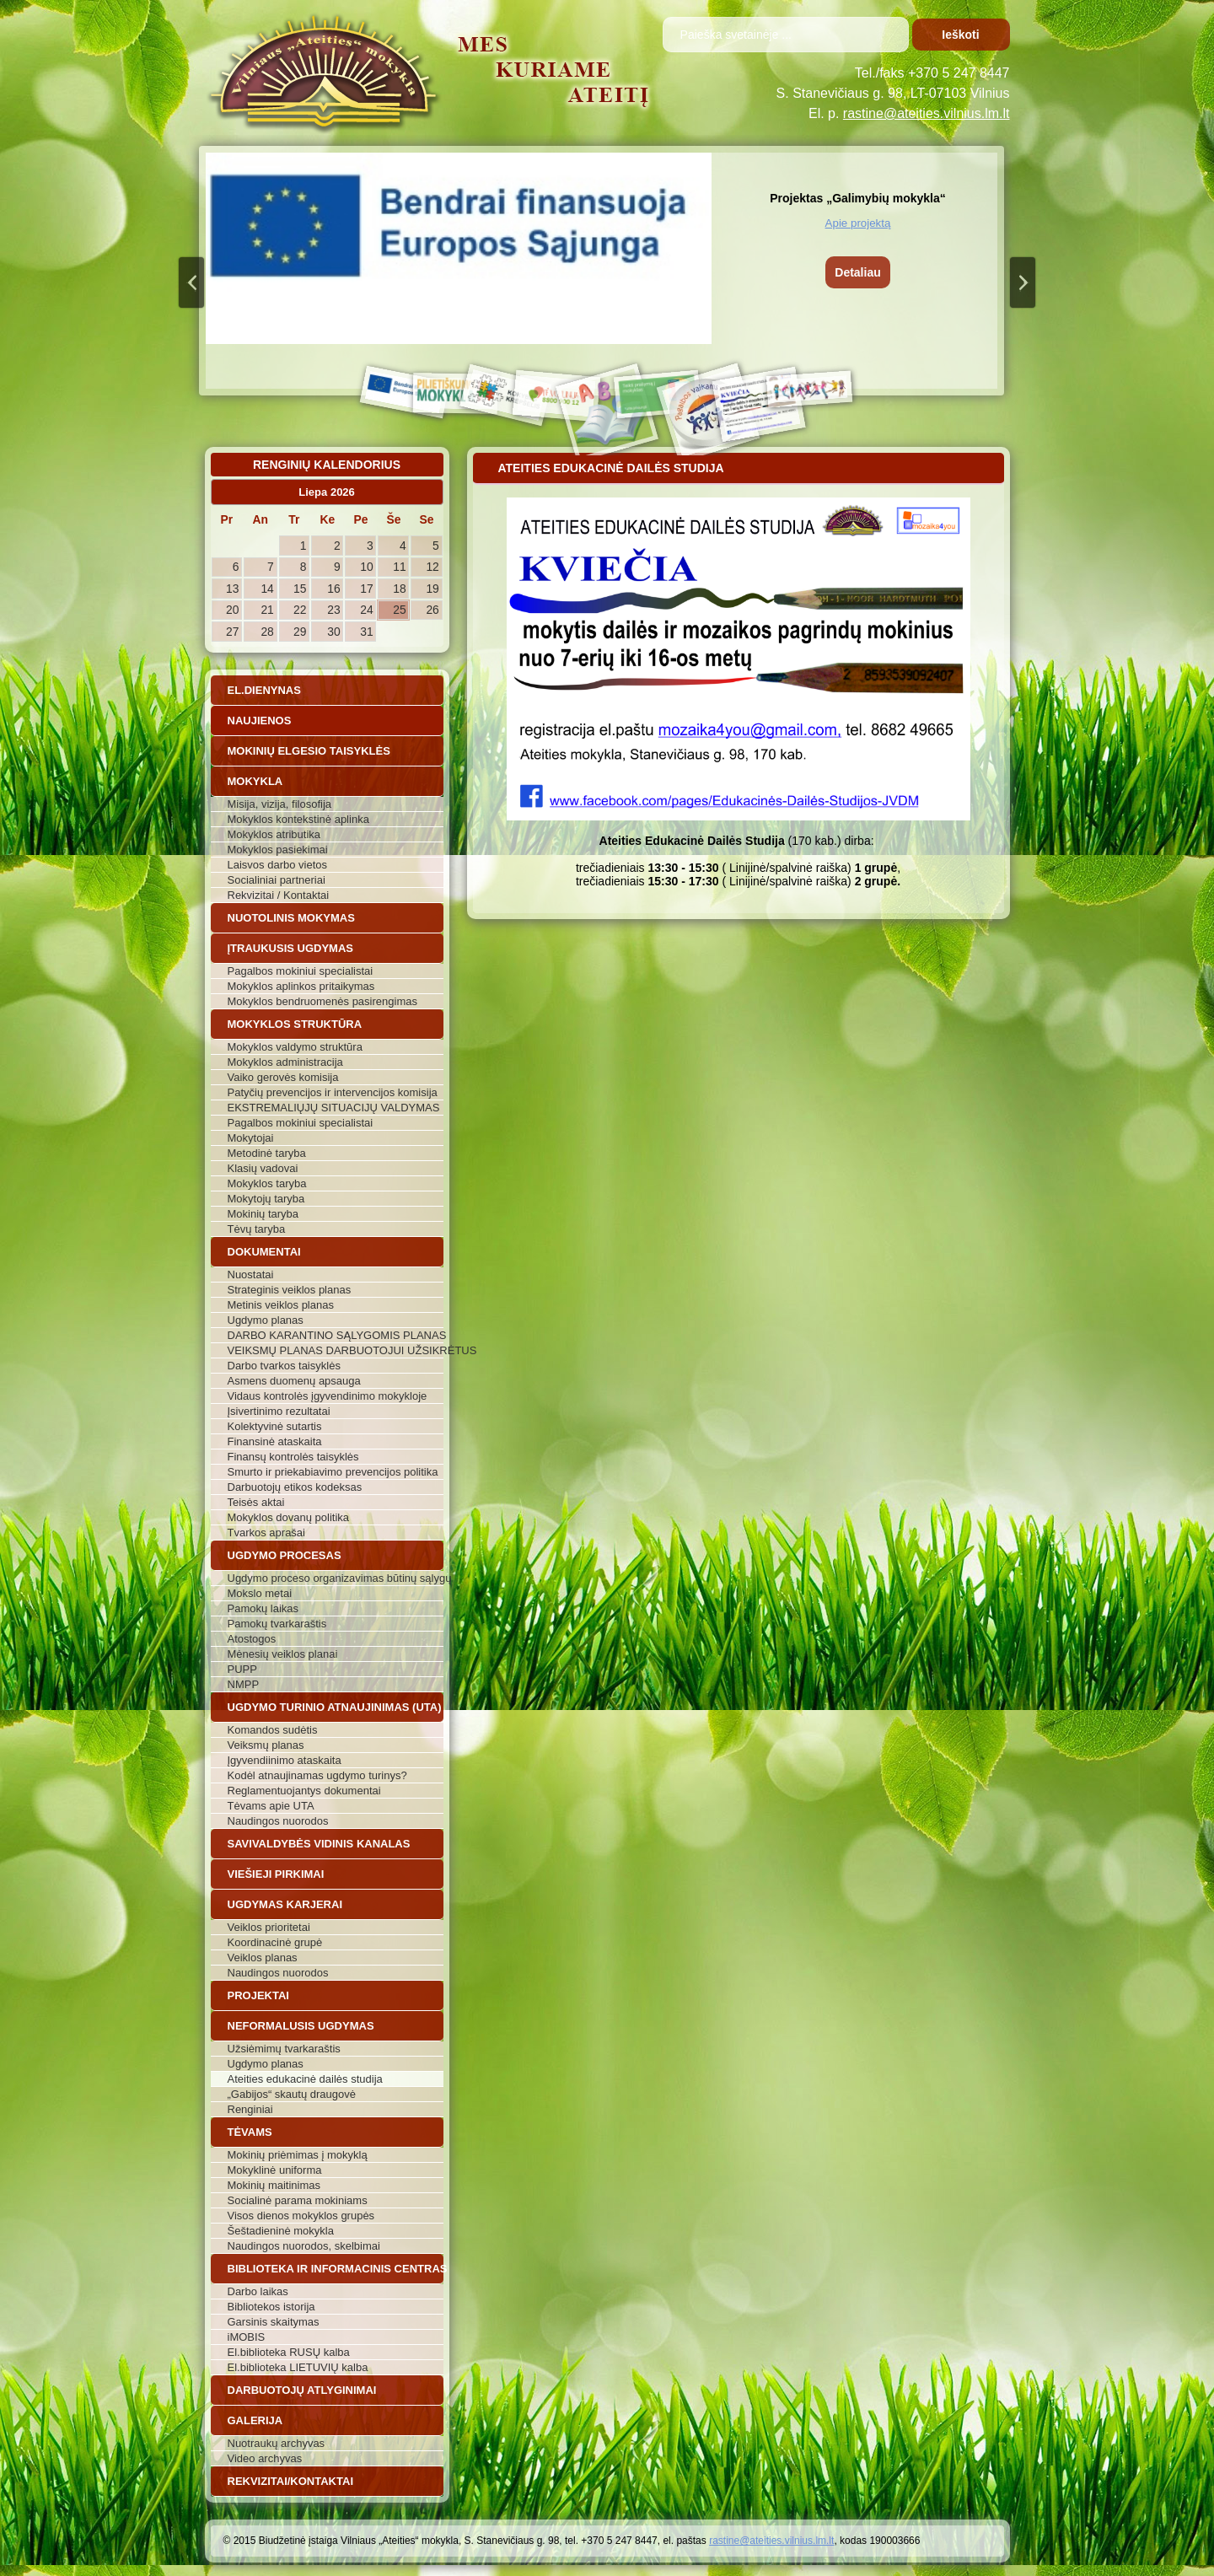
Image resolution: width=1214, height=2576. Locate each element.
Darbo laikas (258, 2291)
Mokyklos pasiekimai (278, 849)
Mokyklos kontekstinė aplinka (298, 819)
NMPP (244, 1684)
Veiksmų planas (266, 1745)
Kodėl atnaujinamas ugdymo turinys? (317, 1775)
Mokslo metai (260, 1593)
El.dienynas (264, 690)
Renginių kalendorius (326, 464)
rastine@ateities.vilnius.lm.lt (926, 113)
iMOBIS (247, 2337)
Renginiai (250, 2109)
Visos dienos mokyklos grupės (301, 2215)
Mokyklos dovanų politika (289, 1517)
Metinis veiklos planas (281, 1305)
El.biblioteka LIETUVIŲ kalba (298, 2367)
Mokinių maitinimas (274, 2185)
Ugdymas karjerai (285, 1904)
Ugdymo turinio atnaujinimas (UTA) (335, 1707)
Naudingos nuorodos (278, 1821)
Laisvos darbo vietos (278, 864)
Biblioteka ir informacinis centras (335, 2268)
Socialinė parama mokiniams (298, 2200)
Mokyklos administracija (285, 1062)
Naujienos (260, 720)
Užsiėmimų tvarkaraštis (284, 2048)
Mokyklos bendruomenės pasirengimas (322, 1001)
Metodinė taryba (267, 1153)
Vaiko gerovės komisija (283, 1077)
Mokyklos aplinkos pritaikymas (301, 986)
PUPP (242, 1669)
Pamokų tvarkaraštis (277, 1623)
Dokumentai (264, 1251)
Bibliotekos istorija (271, 2306)
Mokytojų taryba (266, 1198)
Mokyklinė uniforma (275, 2170)
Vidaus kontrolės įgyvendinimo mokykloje (327, 1396)
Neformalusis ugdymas (301, 2025)
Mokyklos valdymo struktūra (295, 1047)
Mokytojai (251, 1138)
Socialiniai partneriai (276, 880)
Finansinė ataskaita (275, 1441)
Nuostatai (251, 1274)
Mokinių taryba (263, 1213)
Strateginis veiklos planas (290, 1289)
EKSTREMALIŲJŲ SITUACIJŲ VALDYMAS (334, 1107)
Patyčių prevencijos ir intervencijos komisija (333, 1092)
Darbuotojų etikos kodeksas (295, 1487)
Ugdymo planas (266, 1320)
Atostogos (252, 1638)
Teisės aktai (256, 1502)
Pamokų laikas (263, 1608)
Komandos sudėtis (273, 1730)
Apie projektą (858, 223)
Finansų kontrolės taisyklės (293, 1456)
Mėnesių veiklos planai (283, 1654)
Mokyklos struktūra (295, 1024)
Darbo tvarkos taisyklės (284, 1365)
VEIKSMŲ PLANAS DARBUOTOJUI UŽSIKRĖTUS (335, 1350)
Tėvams (250, 2132)
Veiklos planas (263, 1957)
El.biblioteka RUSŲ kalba (289, 2352)
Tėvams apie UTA (271, 1805)
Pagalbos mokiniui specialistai (300, 971)
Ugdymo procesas (284, 1555)
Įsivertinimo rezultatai (279, 1411)
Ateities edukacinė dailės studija (305, 2079)
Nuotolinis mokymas (291, 918)
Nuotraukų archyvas (276, 2443)
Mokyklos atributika (274, 834)
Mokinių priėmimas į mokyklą (298, 2154)
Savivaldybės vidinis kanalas (319, 1843)
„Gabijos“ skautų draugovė (292, 2094)
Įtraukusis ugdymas (291, 948)
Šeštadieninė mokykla (281, 2230)
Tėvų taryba (257, 1229)
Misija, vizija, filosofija (280, 804)
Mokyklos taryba (267, 1183)
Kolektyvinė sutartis (275, 1426)
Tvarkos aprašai (266, 1532)
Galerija (255, 2420)
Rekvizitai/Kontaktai (291, 2481)
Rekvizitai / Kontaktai (279, 895)
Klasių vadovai (263, 1168)
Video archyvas (265, 2458)
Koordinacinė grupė (275, 1942)
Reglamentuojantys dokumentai (304, 1790)
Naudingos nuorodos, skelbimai (304, 2246)
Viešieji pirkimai (276, 1874)
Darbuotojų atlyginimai (302, 2390)
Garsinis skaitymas (274, 2321)
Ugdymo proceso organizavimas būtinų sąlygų (335, 1578)
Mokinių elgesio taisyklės (309, 751)
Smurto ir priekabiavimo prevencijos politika (333, 1471)
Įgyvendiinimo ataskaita (284, 1760)
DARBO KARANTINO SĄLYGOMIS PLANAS (335, 1335)
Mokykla (255, 781)
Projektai (258, 1995)
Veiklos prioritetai (269, 1927)
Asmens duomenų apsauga (294, 1380)
